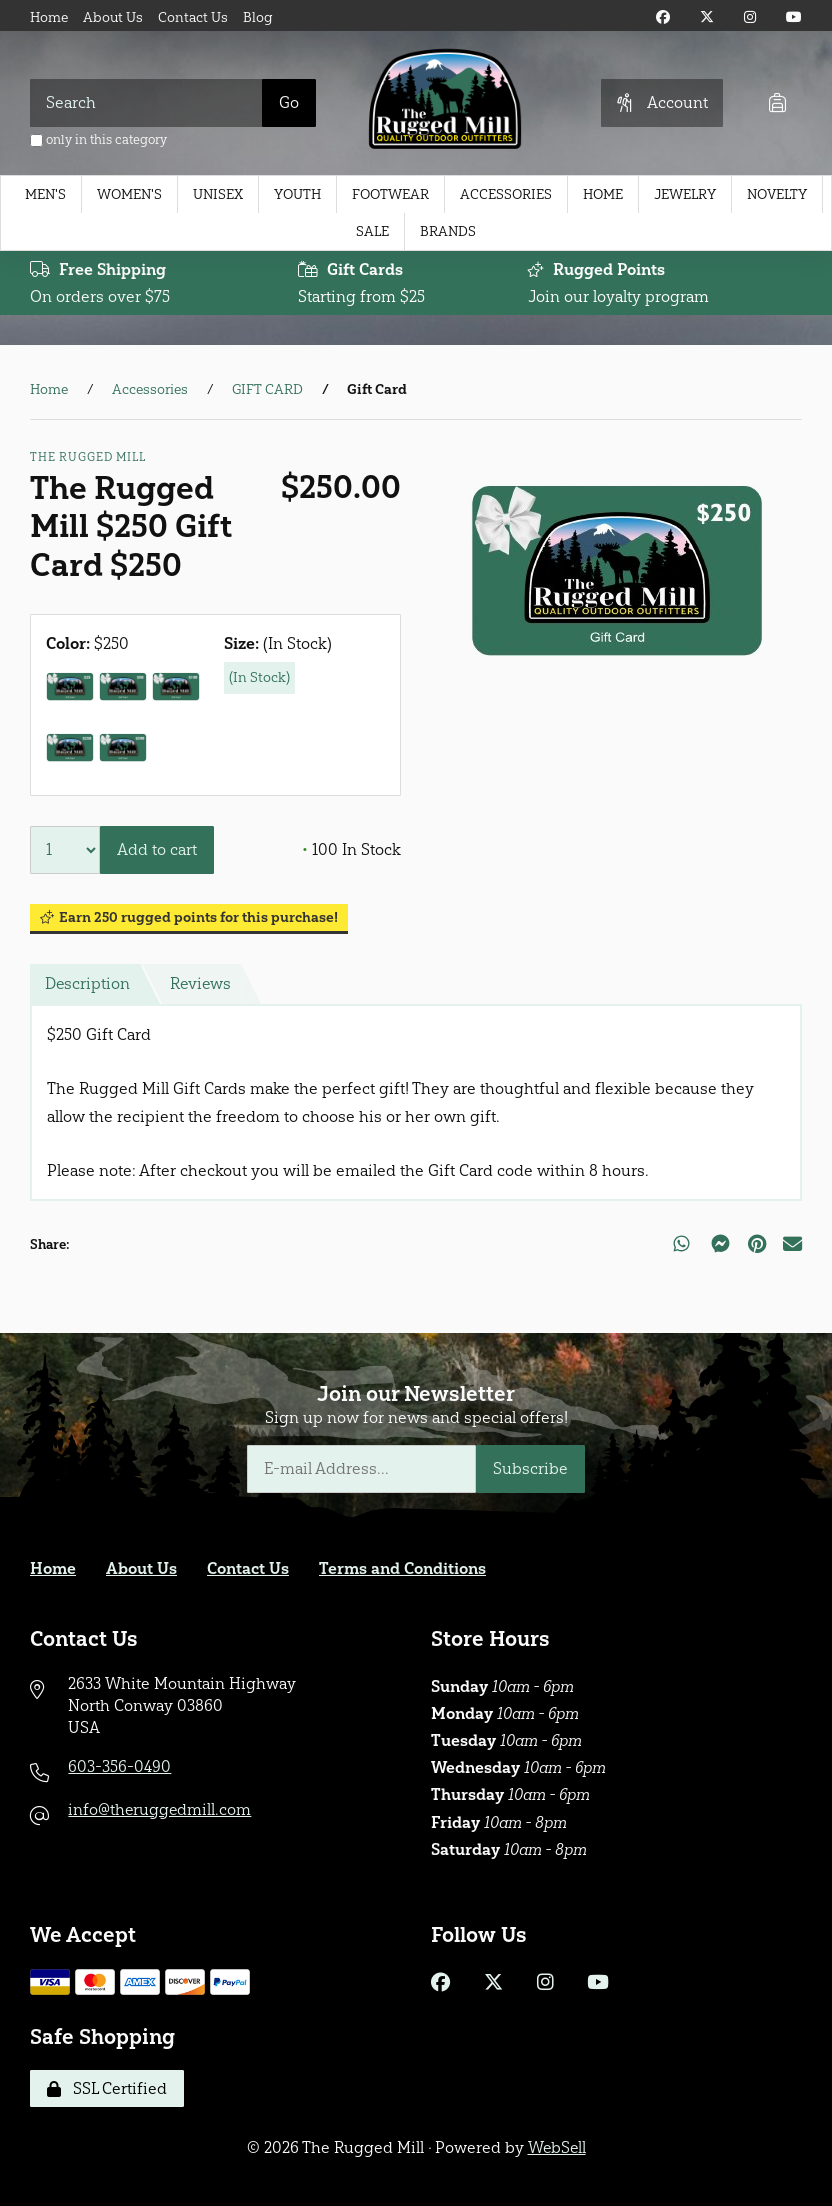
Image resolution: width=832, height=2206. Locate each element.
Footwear (390, 194)
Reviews (202, 983)
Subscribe (530, 1469)
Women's (129, 194)
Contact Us (193, 17)
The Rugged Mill (88, 457)
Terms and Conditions (402, 1568)
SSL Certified (107, 2088)
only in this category (98, 139)
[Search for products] (146, 103)
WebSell (557, 2147)
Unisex (218, 194)
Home (49, 17)
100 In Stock (351, 849)
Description (88, 983)
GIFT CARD (267, 390)
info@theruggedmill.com (160, 1809)
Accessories (506, 194)
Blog (258, 17)
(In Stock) (259, 677)
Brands (448, 231)
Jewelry (685, 194)
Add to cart (157, 849)
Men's (45, 194)
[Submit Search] (289, 103)
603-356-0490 (119, 1766)
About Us (113, 17)
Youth (297, 194)
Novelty (777, 194)
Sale (372, 231)
